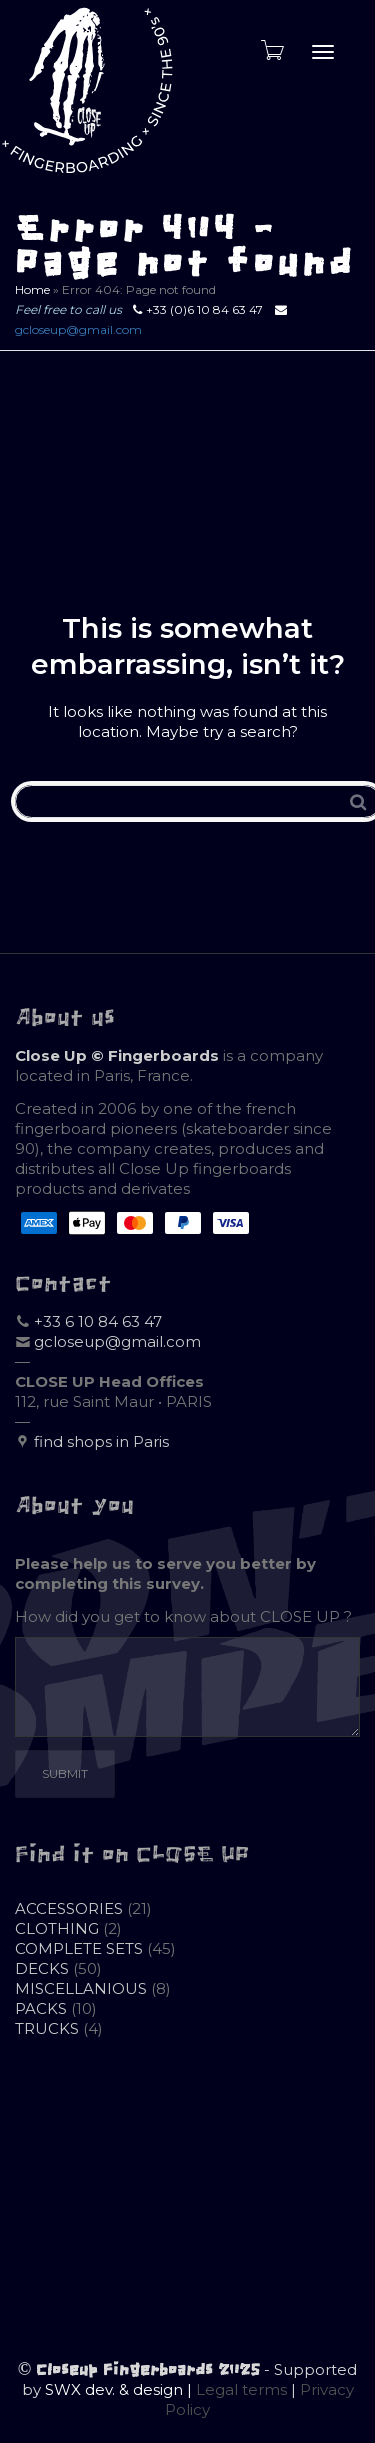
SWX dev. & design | (120, 2389)
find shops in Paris (101, 1441)
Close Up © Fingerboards (117, 1055)
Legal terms (241, 2389)
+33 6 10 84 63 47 (98, 1321)
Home (32, 289)
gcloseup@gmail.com (78, 329)
